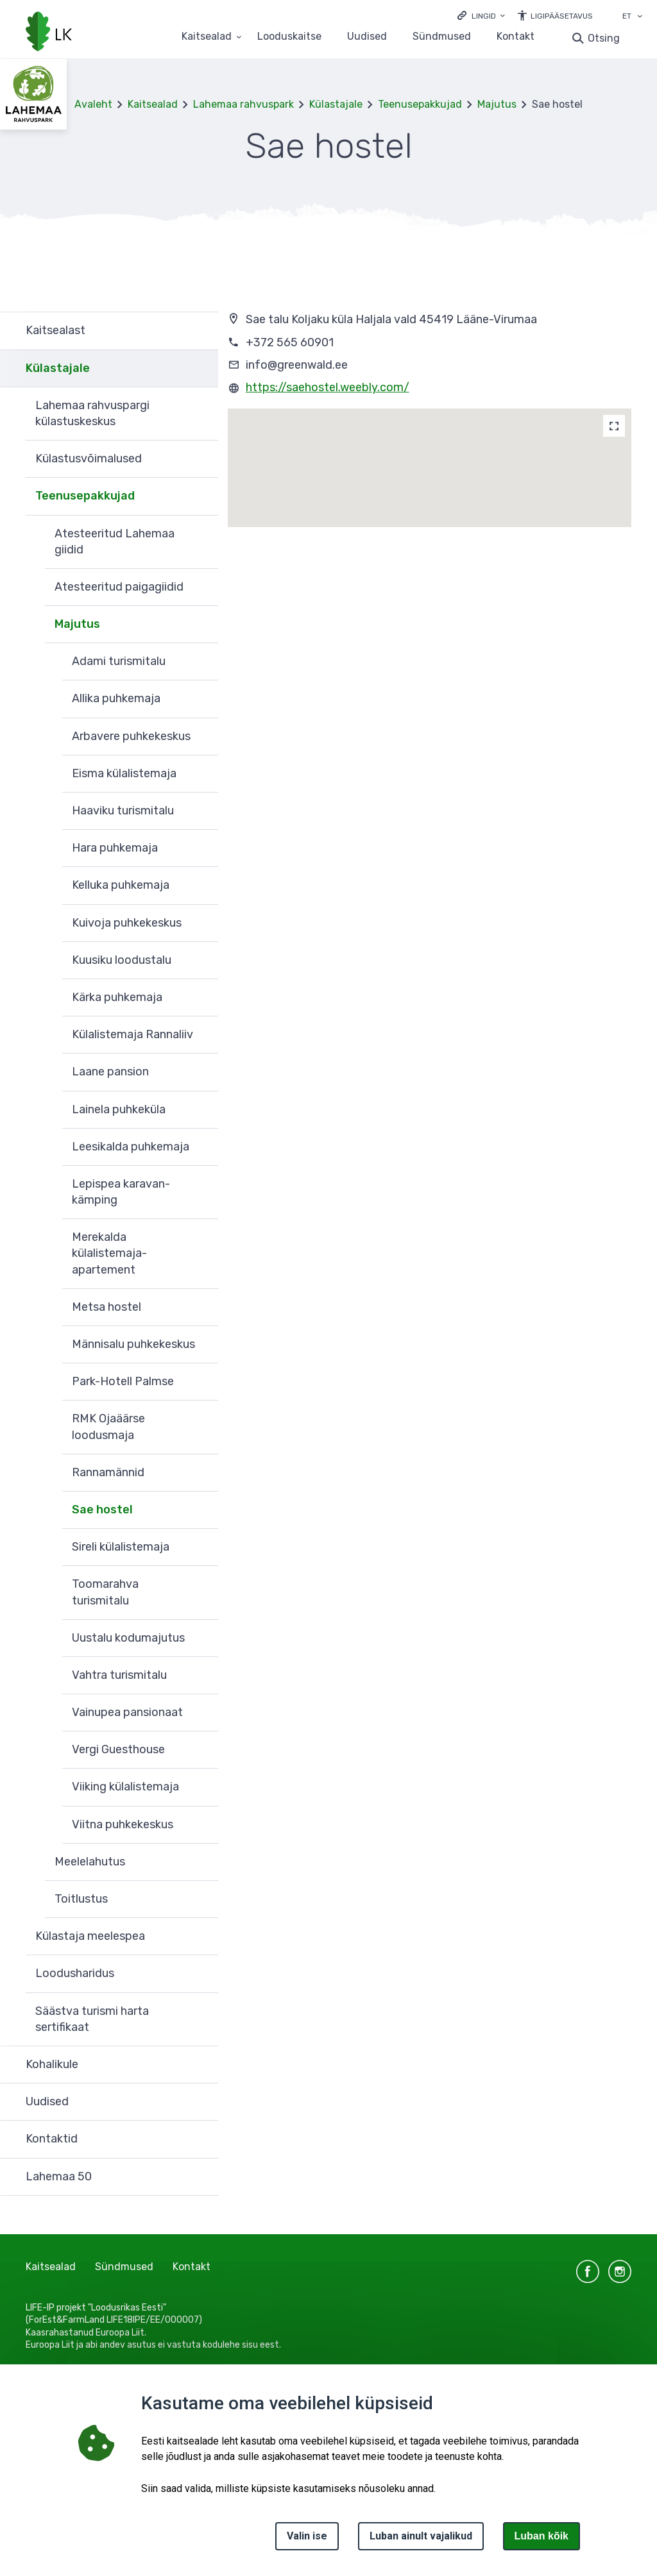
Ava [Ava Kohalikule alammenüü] (202, 2065)
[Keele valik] (639, 17)
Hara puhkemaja (115, 848)
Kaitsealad (153, 104)
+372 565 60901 (290, 342)
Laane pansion (110, 1072)
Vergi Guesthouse (118, 1749)
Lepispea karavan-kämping (121, 1192)
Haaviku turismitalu (123, 811)
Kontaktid (52, 2139)
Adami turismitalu (119, 661)
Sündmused (442, 36)
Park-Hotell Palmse (123, 1381)
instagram (619, 2271)
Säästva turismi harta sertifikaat (92, 2019)
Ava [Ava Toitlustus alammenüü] (202, 1899)
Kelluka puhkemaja (120, 885)
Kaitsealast (55, 330)
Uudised (367, 36)
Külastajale (336, 104)
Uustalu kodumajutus (128, 1638)
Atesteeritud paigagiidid (119, 587)
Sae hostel (102, 1510)
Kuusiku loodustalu (121, 960)
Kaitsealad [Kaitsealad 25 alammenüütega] (207, 36)
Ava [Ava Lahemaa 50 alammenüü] (202, 2177)
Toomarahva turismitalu (105, 1592)
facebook (587, 2271)
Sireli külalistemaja (120, 1547)
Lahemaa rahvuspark (243, 104)
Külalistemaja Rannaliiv (132, 1034)
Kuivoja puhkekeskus (127, 923)
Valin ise (307, 2536)
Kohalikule (52, 2064)
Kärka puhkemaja (117, 997)
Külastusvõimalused (88, 458)
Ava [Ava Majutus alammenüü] (202, 624)
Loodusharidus (74, 1973)
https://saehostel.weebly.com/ (327, 387)
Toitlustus (81, 1899)
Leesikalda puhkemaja (130, 1147)
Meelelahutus (90, 1862)
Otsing (604, 38)
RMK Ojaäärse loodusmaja (108, 1426)
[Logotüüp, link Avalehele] (49, 33)
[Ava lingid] (481, 15)
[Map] (614, 426)
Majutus (496, 104)
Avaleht (93, 104)
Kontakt (515, 36)
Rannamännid (108, 1472)
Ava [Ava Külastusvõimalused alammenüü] (202, 459)
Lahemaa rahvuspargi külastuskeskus (92, 413)
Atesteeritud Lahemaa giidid (115, 541)
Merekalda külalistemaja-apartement (109, 1253)
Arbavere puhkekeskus (131, 736)
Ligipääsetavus (562, 16)
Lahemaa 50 (59, 2176)
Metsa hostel (106, 1307)
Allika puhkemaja (116, 698)
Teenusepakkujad (420, 104)
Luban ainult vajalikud (421, 2536)
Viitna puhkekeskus (122, 1824)
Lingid (484, 16)
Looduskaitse (289, 36)
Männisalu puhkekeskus (133, 1344)
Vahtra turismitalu (119, 1675)
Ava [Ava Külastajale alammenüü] (202, 368)
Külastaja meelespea (90, 1936)
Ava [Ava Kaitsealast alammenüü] (202, 330)
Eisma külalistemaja (124, 773)
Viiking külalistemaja (125, 1787)
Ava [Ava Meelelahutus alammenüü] (202, 1862)
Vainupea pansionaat (127, 1712)
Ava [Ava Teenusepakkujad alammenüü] (202, 496)
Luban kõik (541, 2535)
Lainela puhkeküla (119, 1109)
